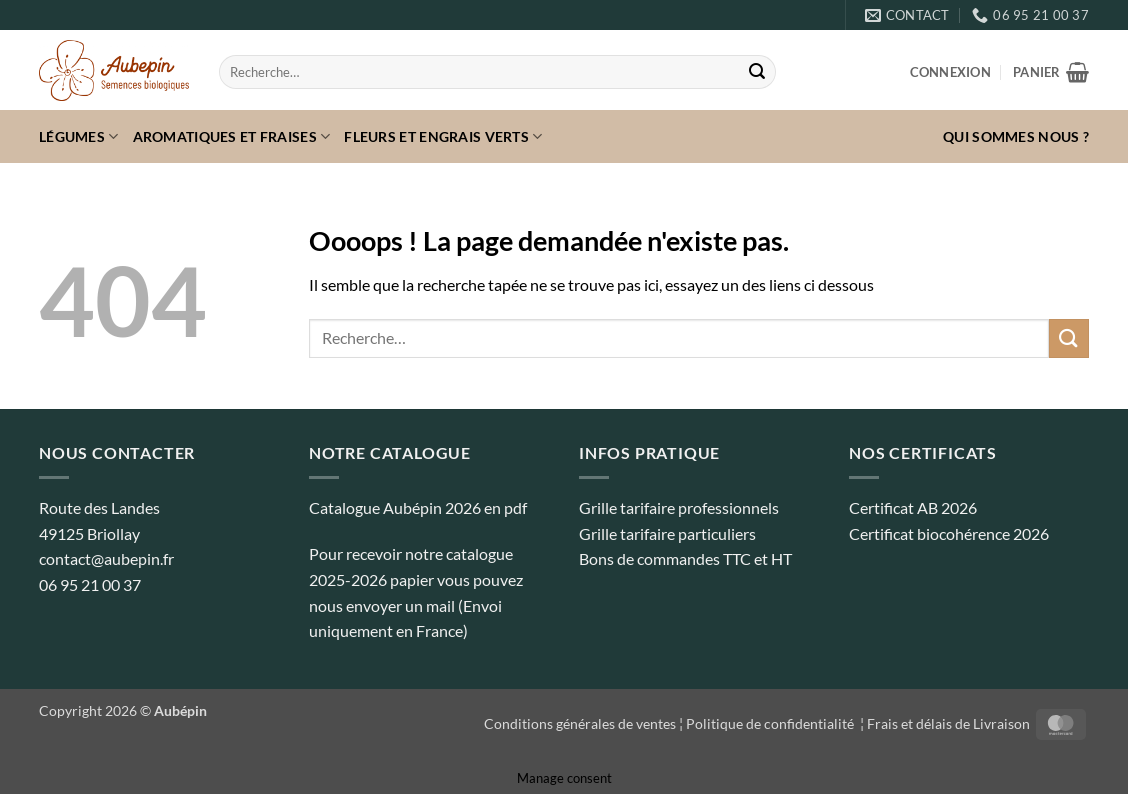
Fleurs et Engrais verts (443, 136)
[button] (950, 72)
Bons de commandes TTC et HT (685, 558)
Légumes (79, 136)
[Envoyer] (757, 72)
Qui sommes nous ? (1016, 136)
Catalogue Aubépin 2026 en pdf (418, 507)
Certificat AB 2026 (913, 507)
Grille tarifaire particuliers (667, 533)
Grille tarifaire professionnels (679, 507)
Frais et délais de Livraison (948, 723)
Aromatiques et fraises (232, 136)
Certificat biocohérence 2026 (949, 533)
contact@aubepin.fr (106, 558)
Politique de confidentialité (771, 723)
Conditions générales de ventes (580, 723)
